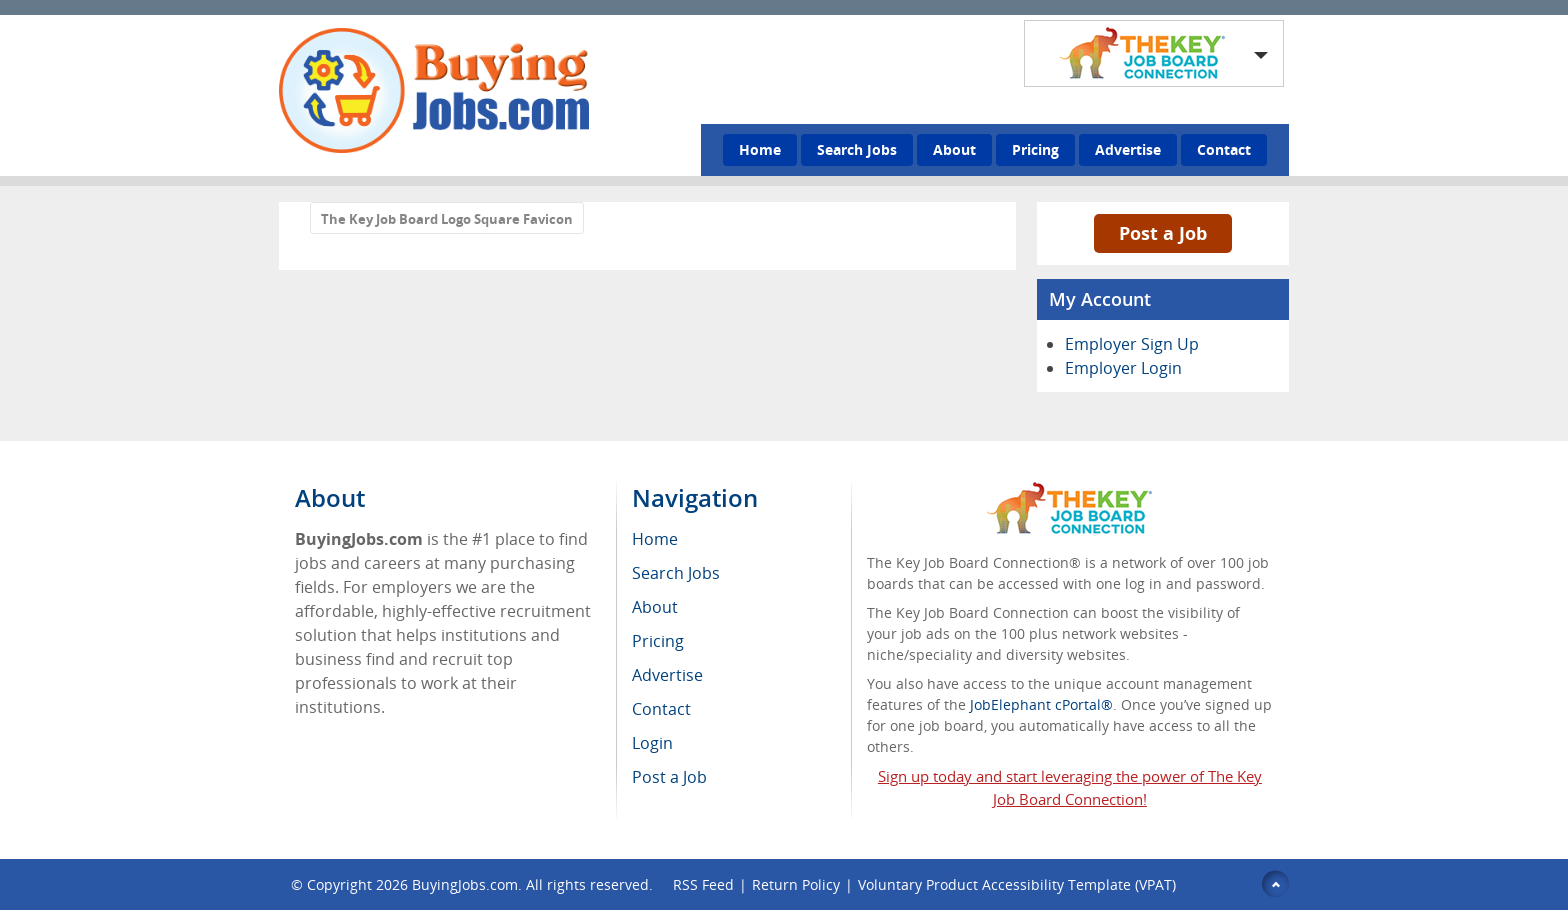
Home (760, 149)
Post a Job (1163, 233)
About (954, 149)
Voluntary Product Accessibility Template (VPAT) (1017, 884)
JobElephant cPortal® (1041, 704)
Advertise (1128, 149)
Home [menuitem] (655, 539)
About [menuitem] (655, 607)
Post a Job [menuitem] (669, 777)
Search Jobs (857, 149)
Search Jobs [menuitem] (676, 573)
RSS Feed (703, 884)
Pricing (1035, 149)
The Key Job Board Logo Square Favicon (447, 219)
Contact (1224, 149)
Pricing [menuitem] (658, 641)
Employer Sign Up (1132, 344)
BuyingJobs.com (465, 884)
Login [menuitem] (652, 743)
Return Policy (796, 884)
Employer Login (1123, 368)
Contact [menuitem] (661, 709)
